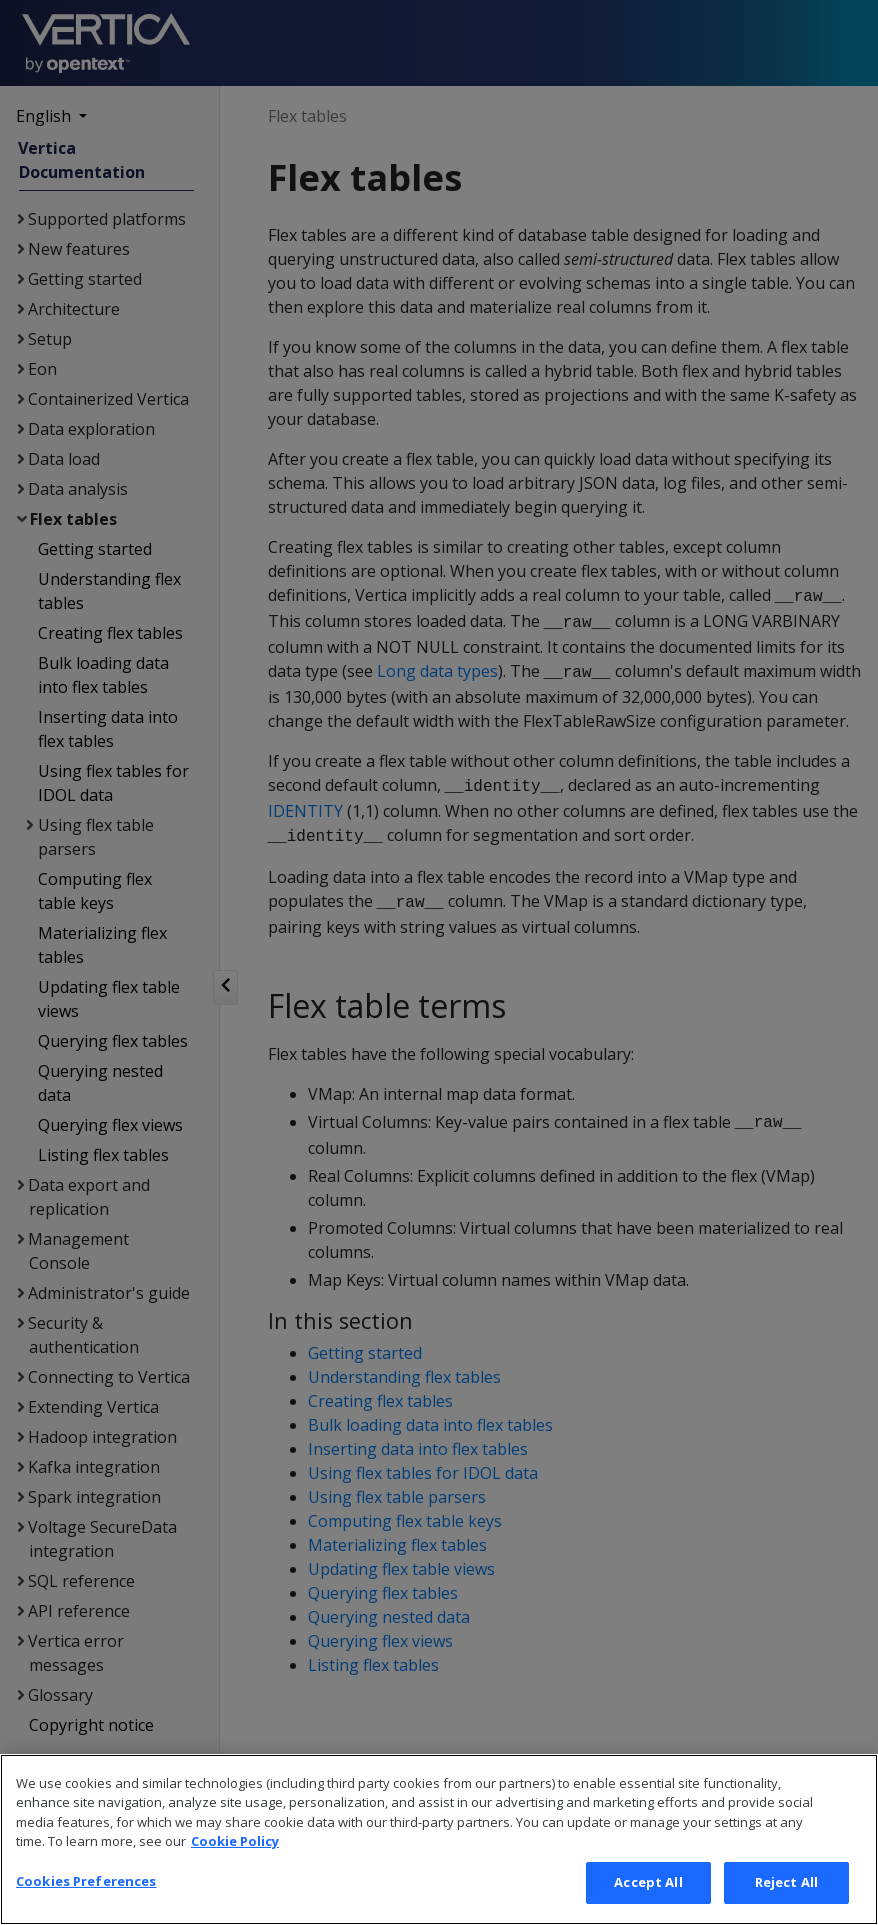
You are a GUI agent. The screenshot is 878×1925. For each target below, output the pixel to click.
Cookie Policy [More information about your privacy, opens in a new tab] (235, 1870)
